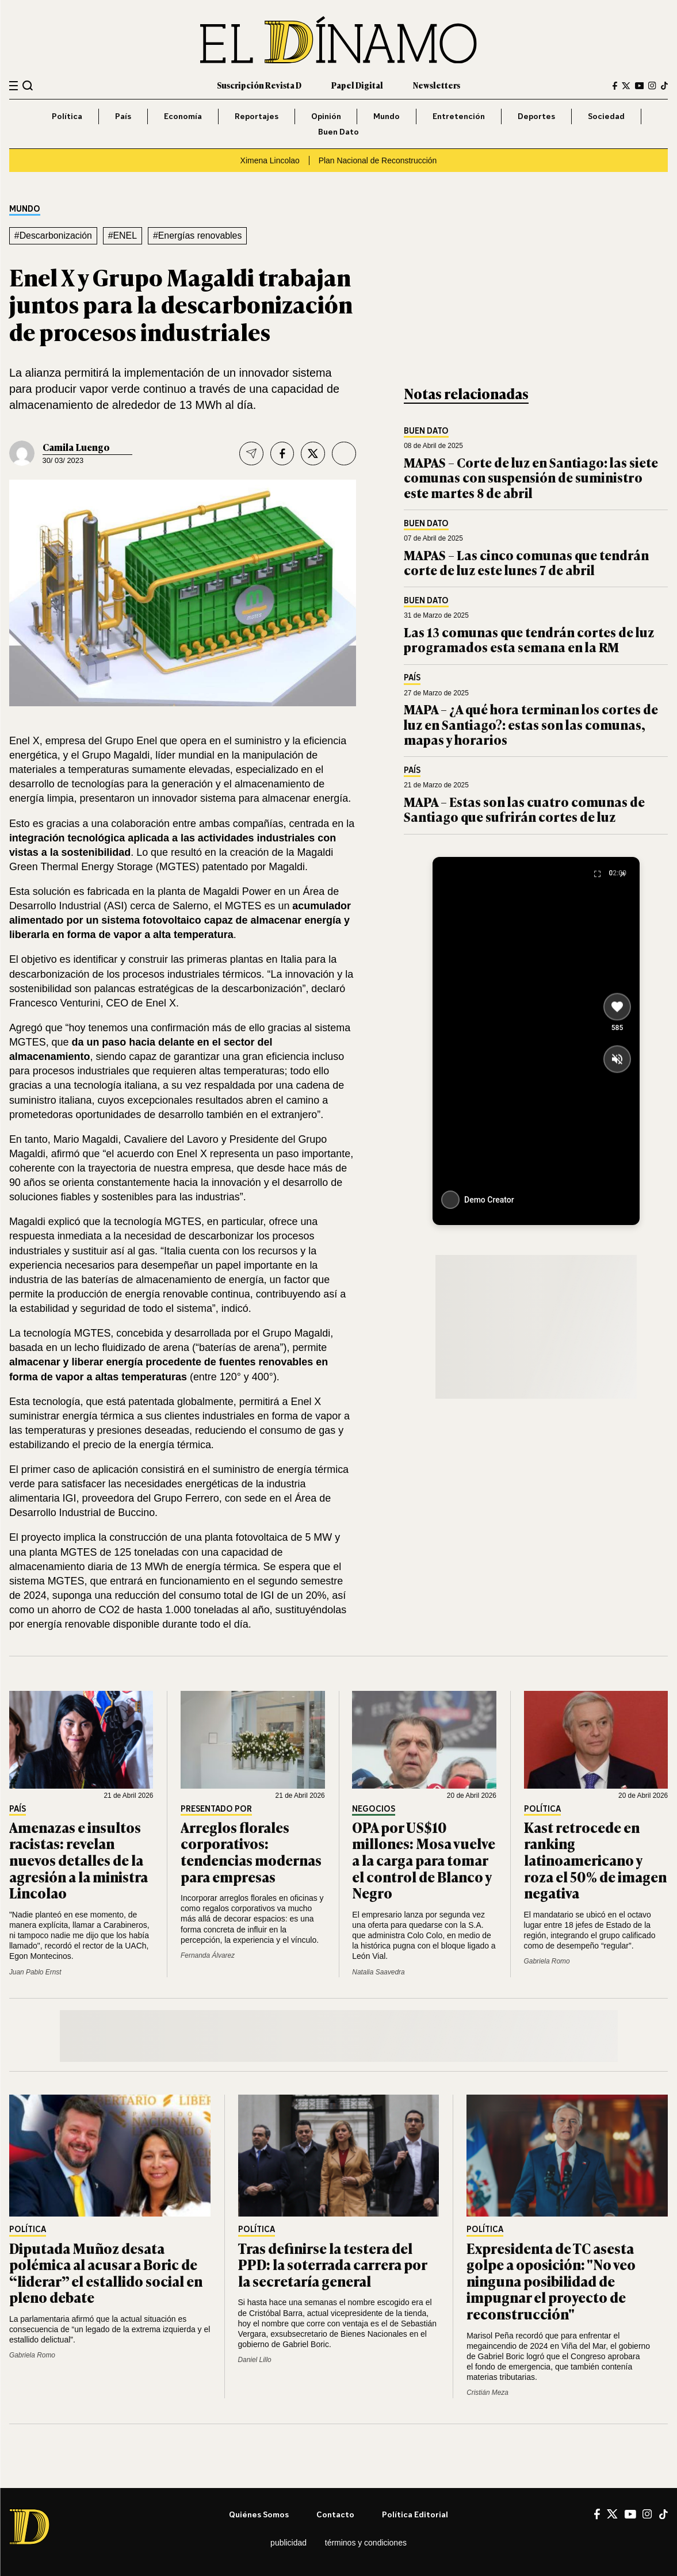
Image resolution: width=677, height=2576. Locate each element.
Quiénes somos (259, 2514)
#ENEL (122, 235)
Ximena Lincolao (270, 160)
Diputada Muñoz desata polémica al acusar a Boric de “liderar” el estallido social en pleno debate (105, 2272)
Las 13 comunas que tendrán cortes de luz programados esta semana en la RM (529, 639)
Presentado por (216, 1809)
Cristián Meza (487, 2393)
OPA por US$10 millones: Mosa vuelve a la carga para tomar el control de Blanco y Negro (423, 1860)
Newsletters (436, 85)
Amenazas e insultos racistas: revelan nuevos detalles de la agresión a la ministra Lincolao (78, 1860)
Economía (183, 116)
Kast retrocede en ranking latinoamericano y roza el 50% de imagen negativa (595, 1860)
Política (67, 116)
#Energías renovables (197, 235)
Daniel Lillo (254, 2360)
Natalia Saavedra (378, 1972)
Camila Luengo (76, 447)
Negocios (373, 1809)
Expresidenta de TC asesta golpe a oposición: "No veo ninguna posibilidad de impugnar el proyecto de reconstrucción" (551, 2281)
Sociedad (606, 116)
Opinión (326, 116)
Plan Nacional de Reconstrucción (378, 160)
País (123, 116)
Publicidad (288, 2542)
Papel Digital (357, 85)
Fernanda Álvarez (208, 1955)
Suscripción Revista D (259, 85)
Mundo (386, 116)
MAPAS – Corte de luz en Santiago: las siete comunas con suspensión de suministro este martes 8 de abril (531, 477)
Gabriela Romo (547, 1961)
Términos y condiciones (366, 2542)
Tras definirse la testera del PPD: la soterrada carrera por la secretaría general (332, 2264)
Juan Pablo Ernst (35, 1972)
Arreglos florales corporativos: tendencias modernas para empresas (251, 1851)
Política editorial (415, 2514)
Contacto (335, 2514)
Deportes (536, 116)
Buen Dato (338, 131)
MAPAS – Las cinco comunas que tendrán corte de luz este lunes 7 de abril (526, 562)
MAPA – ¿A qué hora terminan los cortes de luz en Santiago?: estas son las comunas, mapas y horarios (531, 724)
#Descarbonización (53, 235)
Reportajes (256, 116)
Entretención (459, 116)
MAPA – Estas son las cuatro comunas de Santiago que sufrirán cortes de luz (524, 809)
